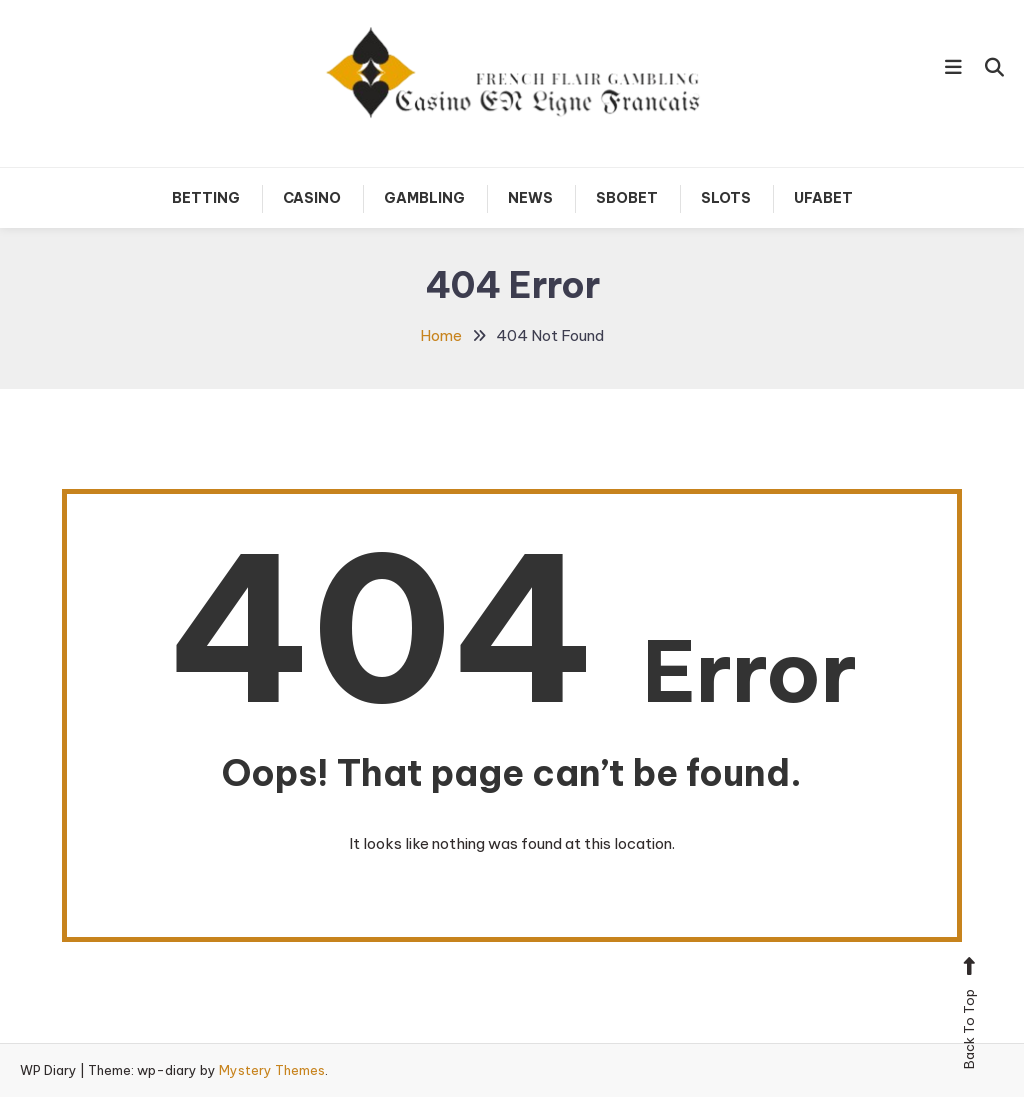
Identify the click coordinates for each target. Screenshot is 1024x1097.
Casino (312, 198)
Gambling (424, 198)
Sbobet (627, 198)
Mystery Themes (272, 1070)
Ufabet (823, 198)
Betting (206, 198)
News (530, 198)
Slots (726, 198)
